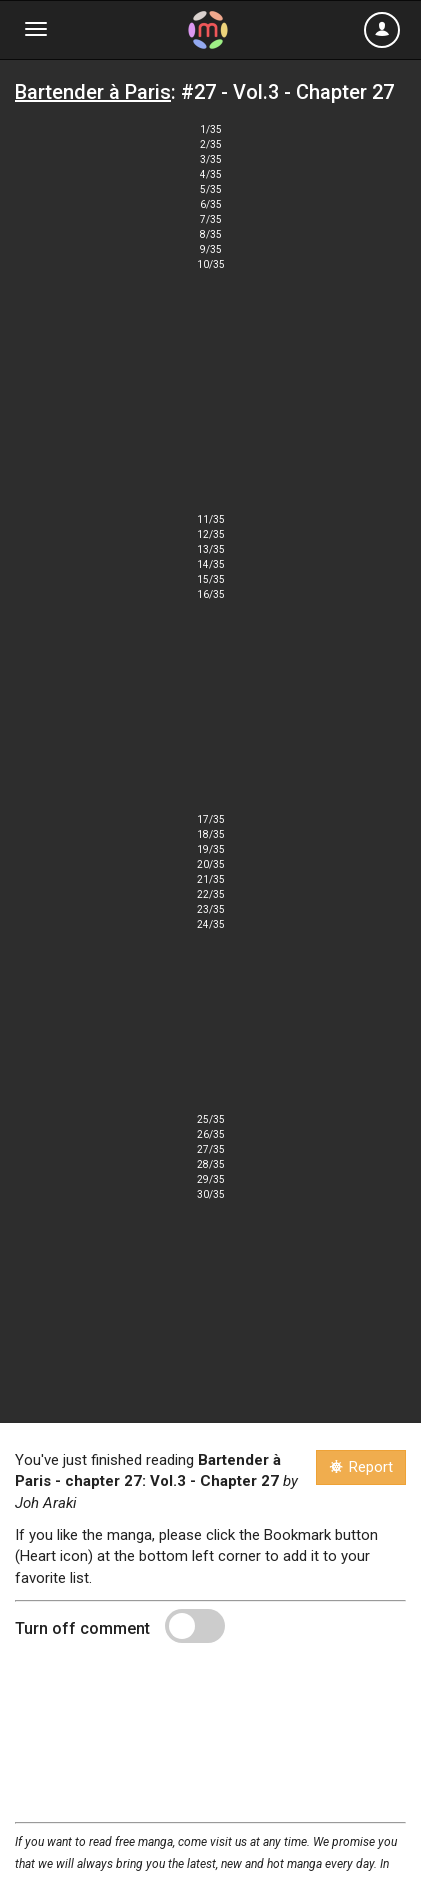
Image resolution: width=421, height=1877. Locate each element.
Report (361, 1467)
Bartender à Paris (93, 92)
